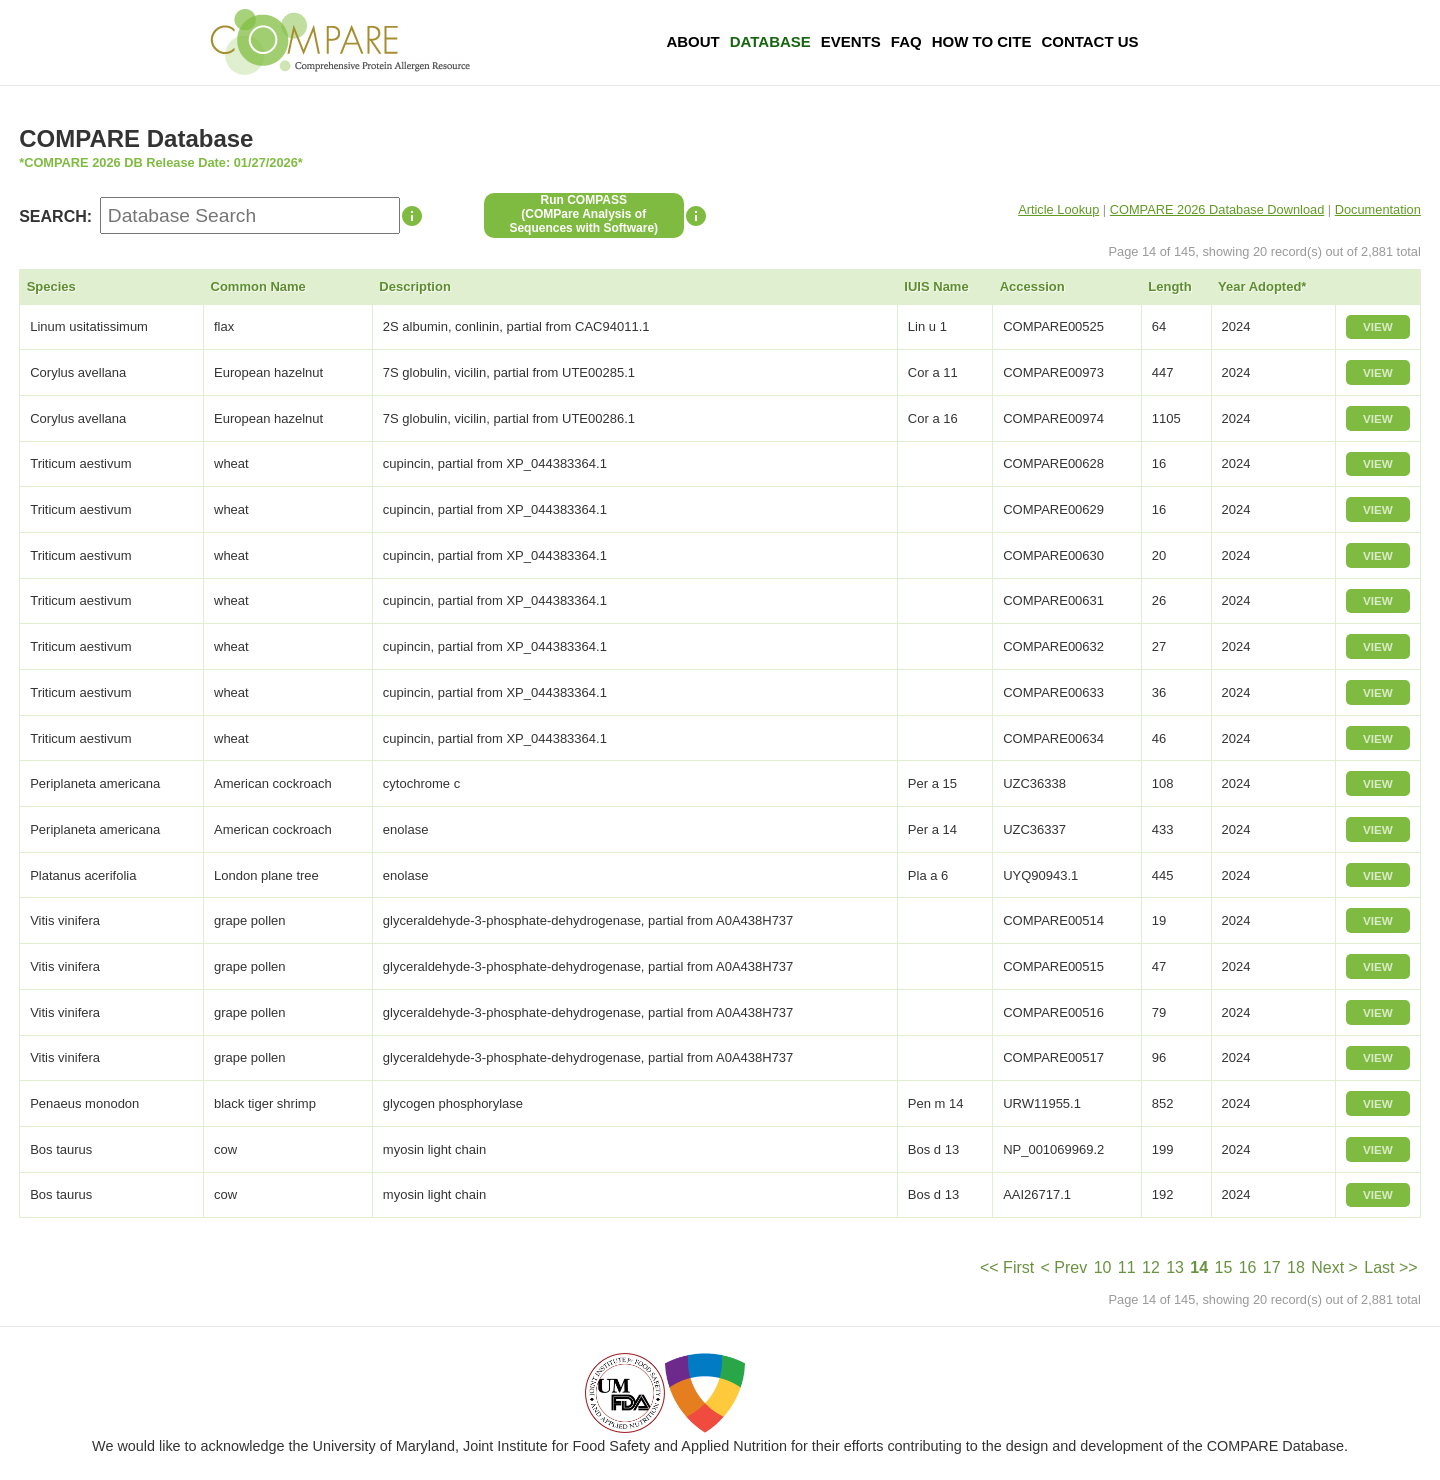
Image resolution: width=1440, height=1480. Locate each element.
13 (1175, 1267)
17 (1272, 1267)
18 (1296, 1267)
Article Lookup (1058, 209)
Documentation (1378, 209)
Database (770, 41)
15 (1224, 1267)
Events (851, 41)
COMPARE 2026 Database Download (1217, 209)
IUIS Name (936, 286)
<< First (1007, 1267)
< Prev (1064, 1267)
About (692, 41)
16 (1248, 1267)
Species (51, 286)
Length (1169, 286)
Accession (1032, 286)
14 (1199, 1267)
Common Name (258, 286)
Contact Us (1089, 41)
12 (1151, 1267)
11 (1127, 1267)
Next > (1334, 1267)
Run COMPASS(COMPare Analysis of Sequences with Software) (583, 214)
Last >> (1390, 1267)
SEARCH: (55, 216)
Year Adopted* (1262, 286)
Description (415, 286)
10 (1103, 1267)
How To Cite (982, 41)
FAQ (906, 41)
